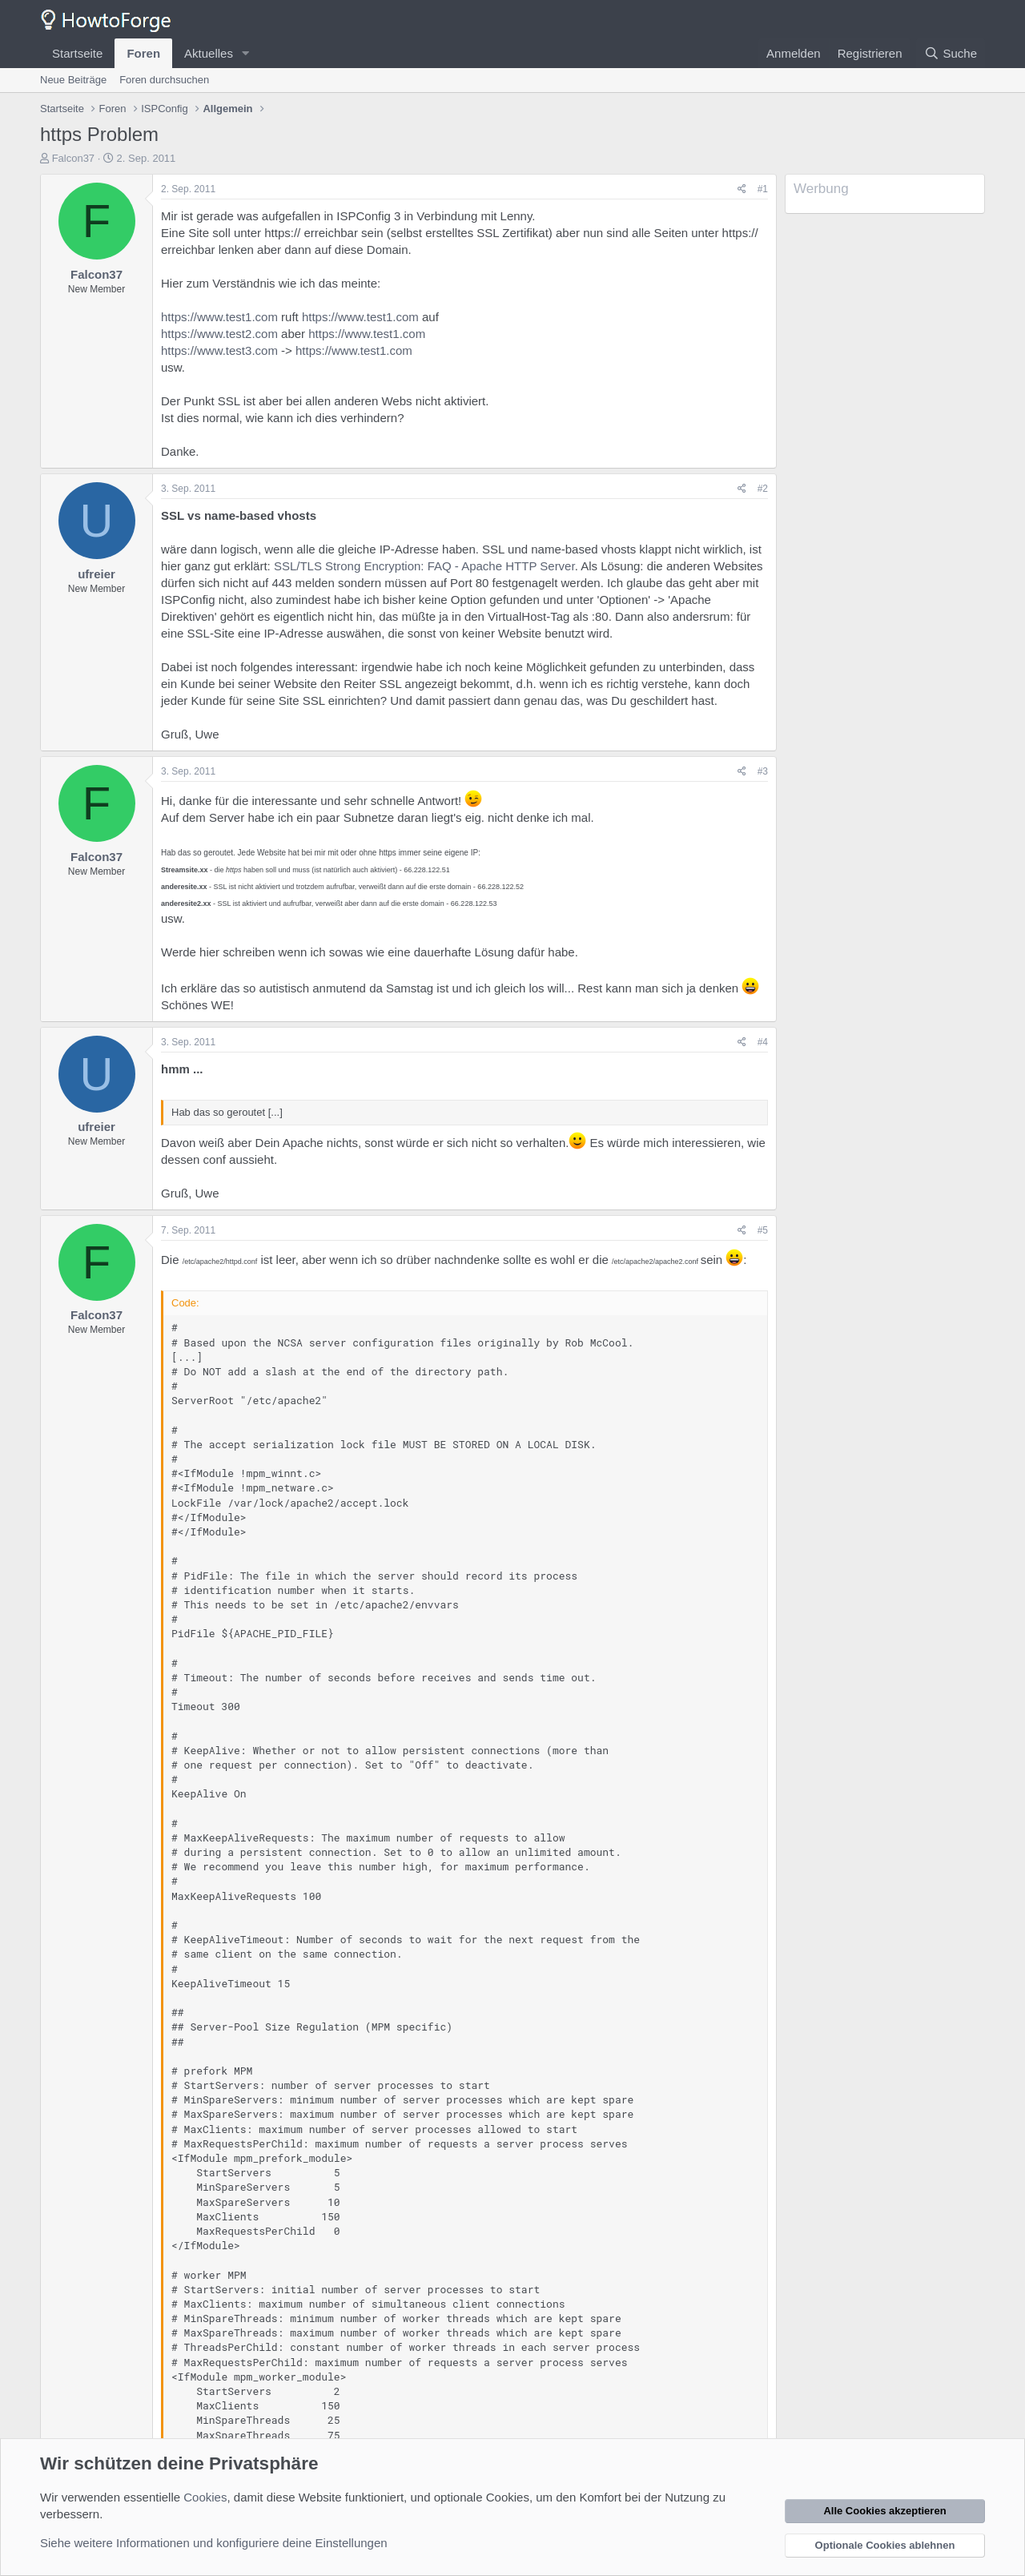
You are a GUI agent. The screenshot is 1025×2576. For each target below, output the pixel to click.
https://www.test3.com (219, 350)
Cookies (205, 2497)
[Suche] (950, 53)
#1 (763, 189)
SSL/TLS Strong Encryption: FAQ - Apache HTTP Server (424, 566)
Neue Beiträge (73, 80)
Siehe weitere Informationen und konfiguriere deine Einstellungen (214, 2543)
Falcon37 (73, 158)
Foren (143, 53)
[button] (246, 53)
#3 (763, 771)
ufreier (96, 574)
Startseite (77, 53)
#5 (763, 1230)
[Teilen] (742, 189)
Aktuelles (208, 53)
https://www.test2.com (219, 333)
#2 (763, 488)
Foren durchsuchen (164, 80)
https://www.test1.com (219, 317)
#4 (763, 1042)
